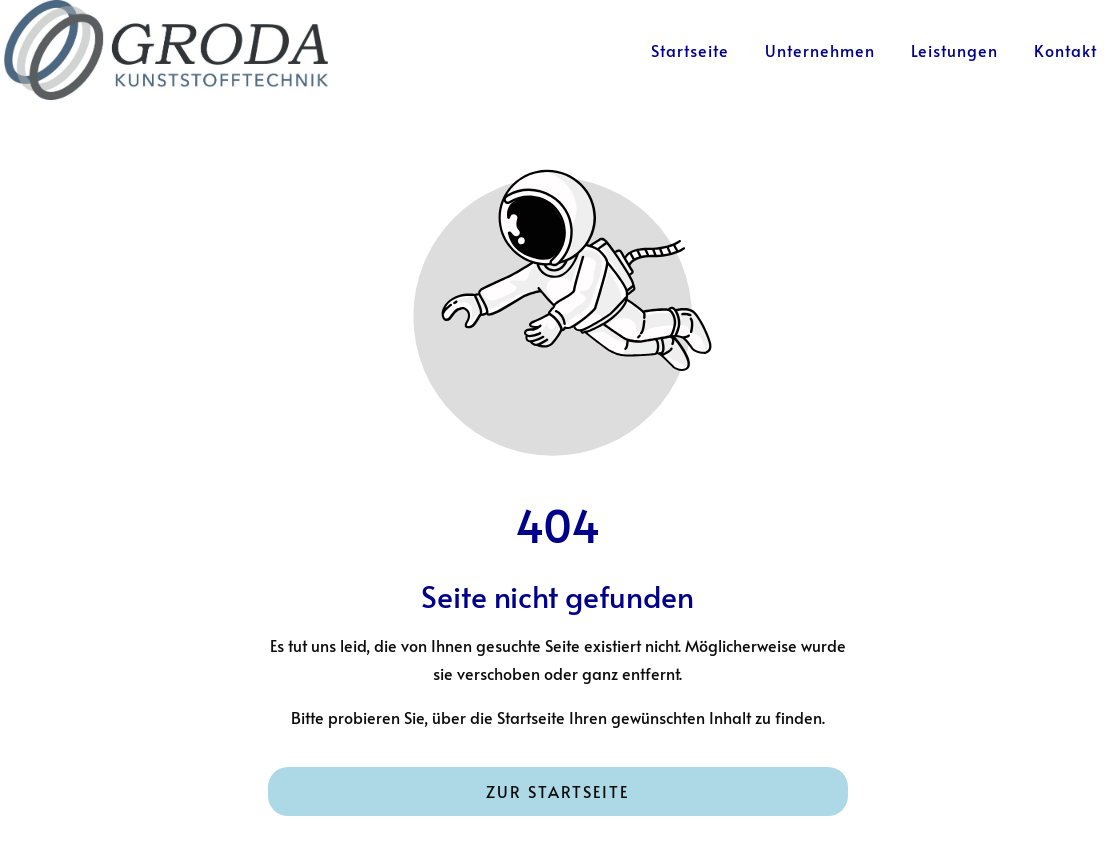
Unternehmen (820, 50)
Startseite (690, 50)
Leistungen (954, 50)
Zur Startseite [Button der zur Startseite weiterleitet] (557, 791)
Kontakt (1065, 50)
